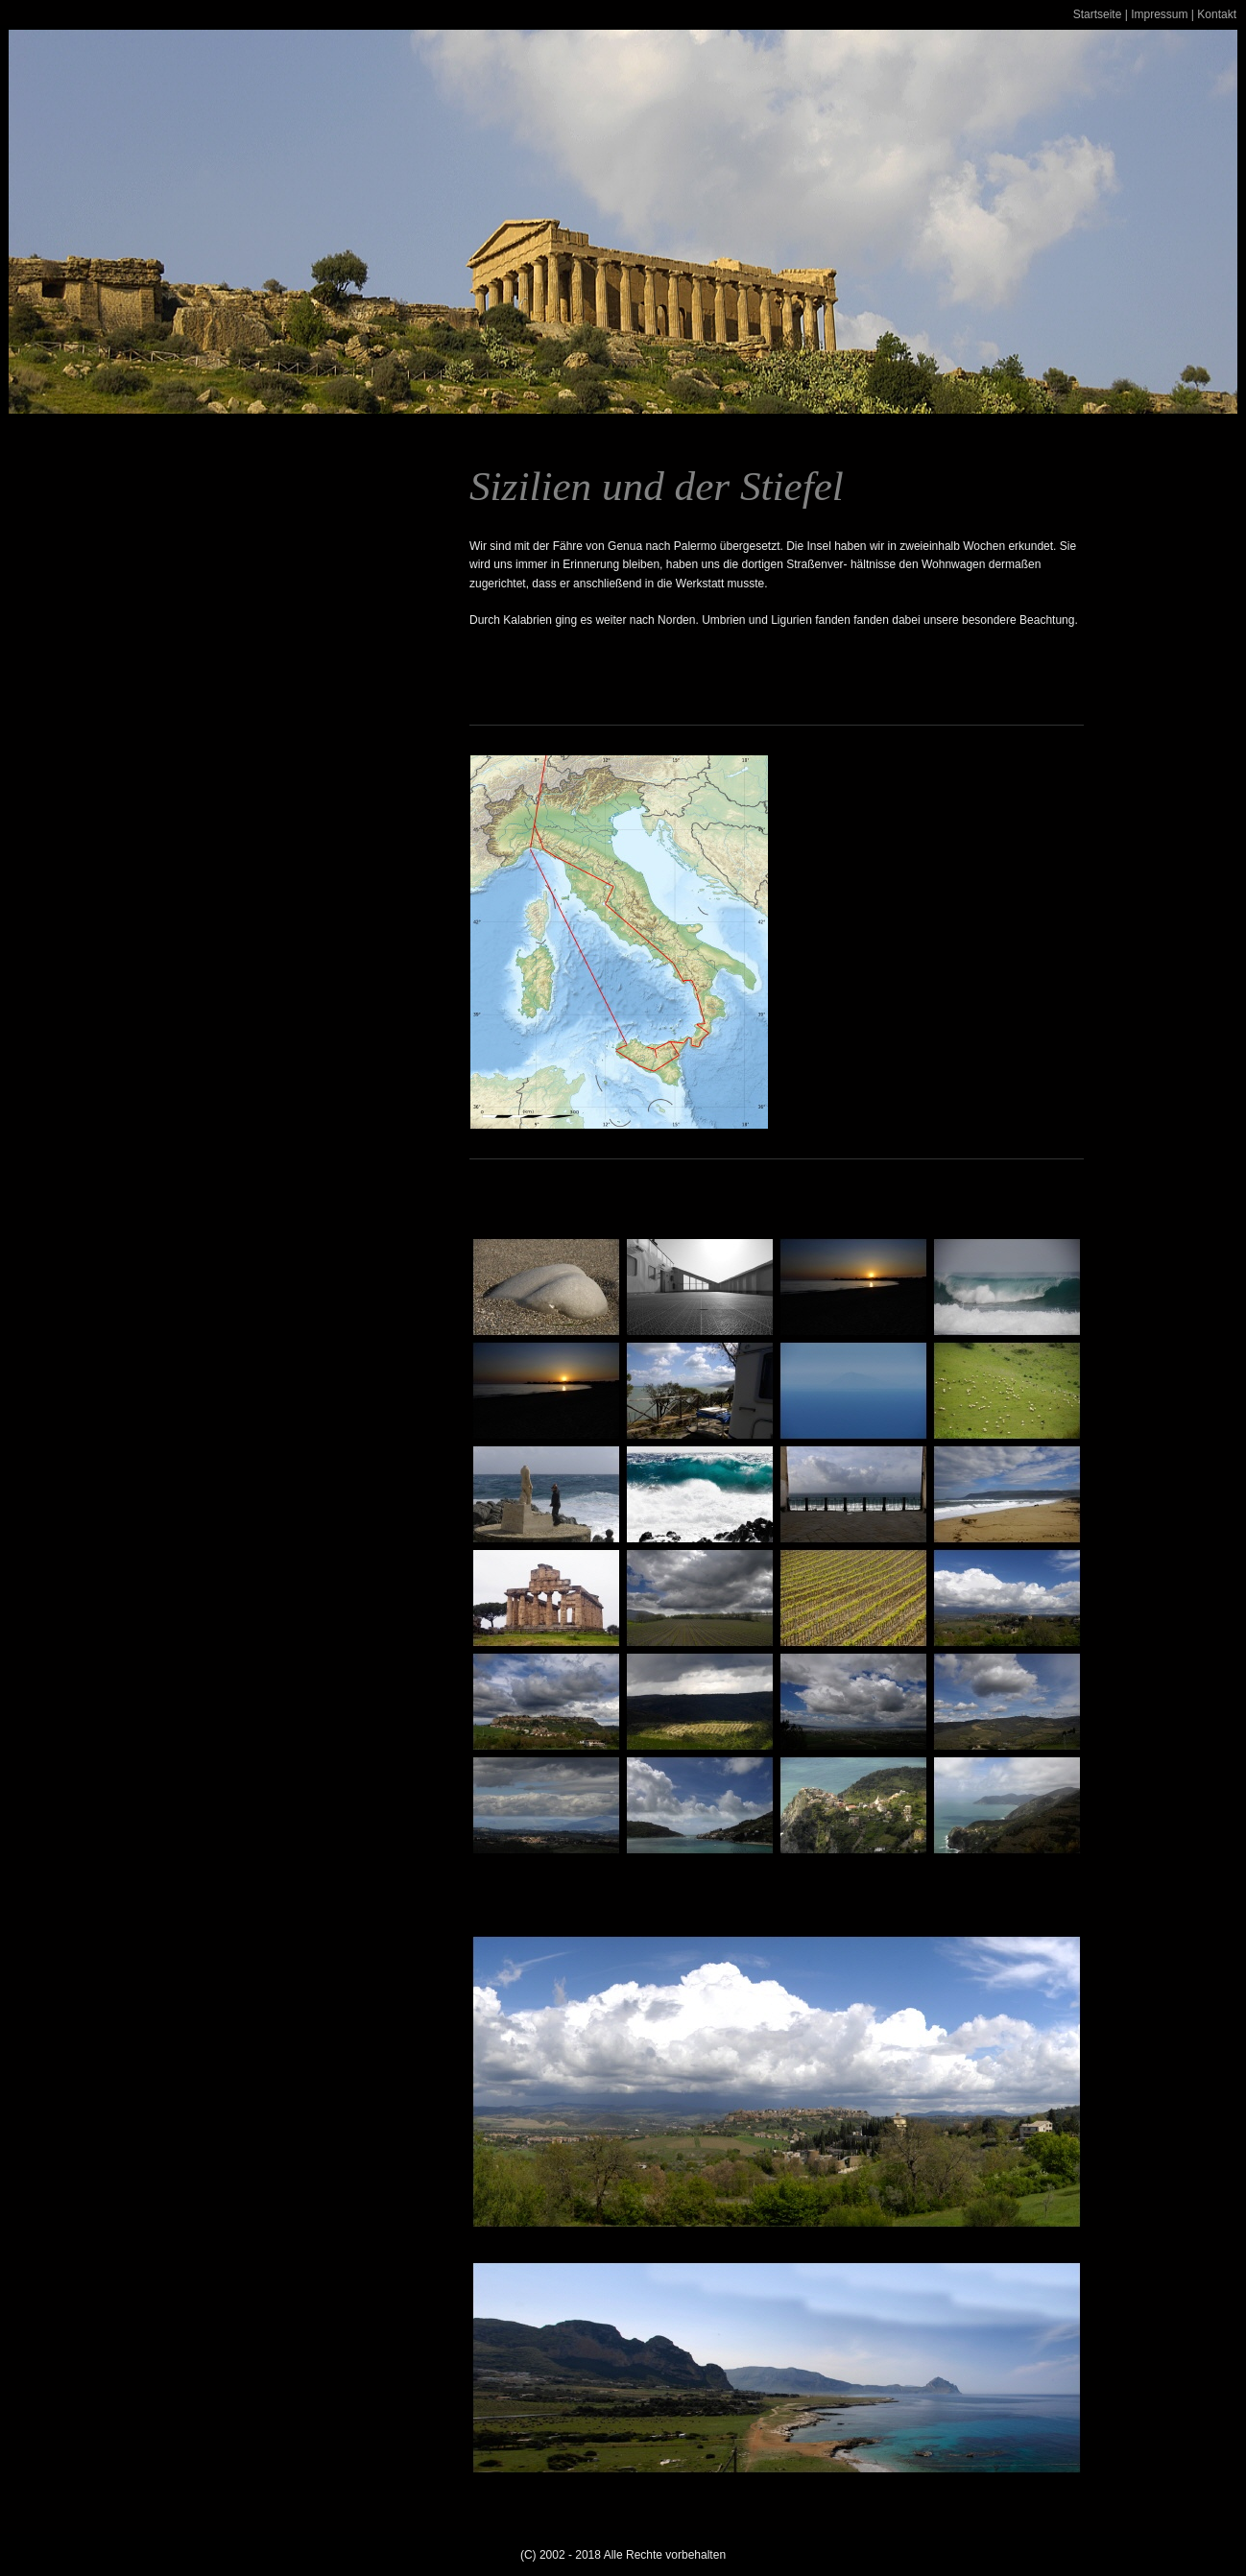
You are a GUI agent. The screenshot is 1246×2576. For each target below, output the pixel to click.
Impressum (1159, 14)
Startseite (1097, 14)
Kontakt (1216, 14)
